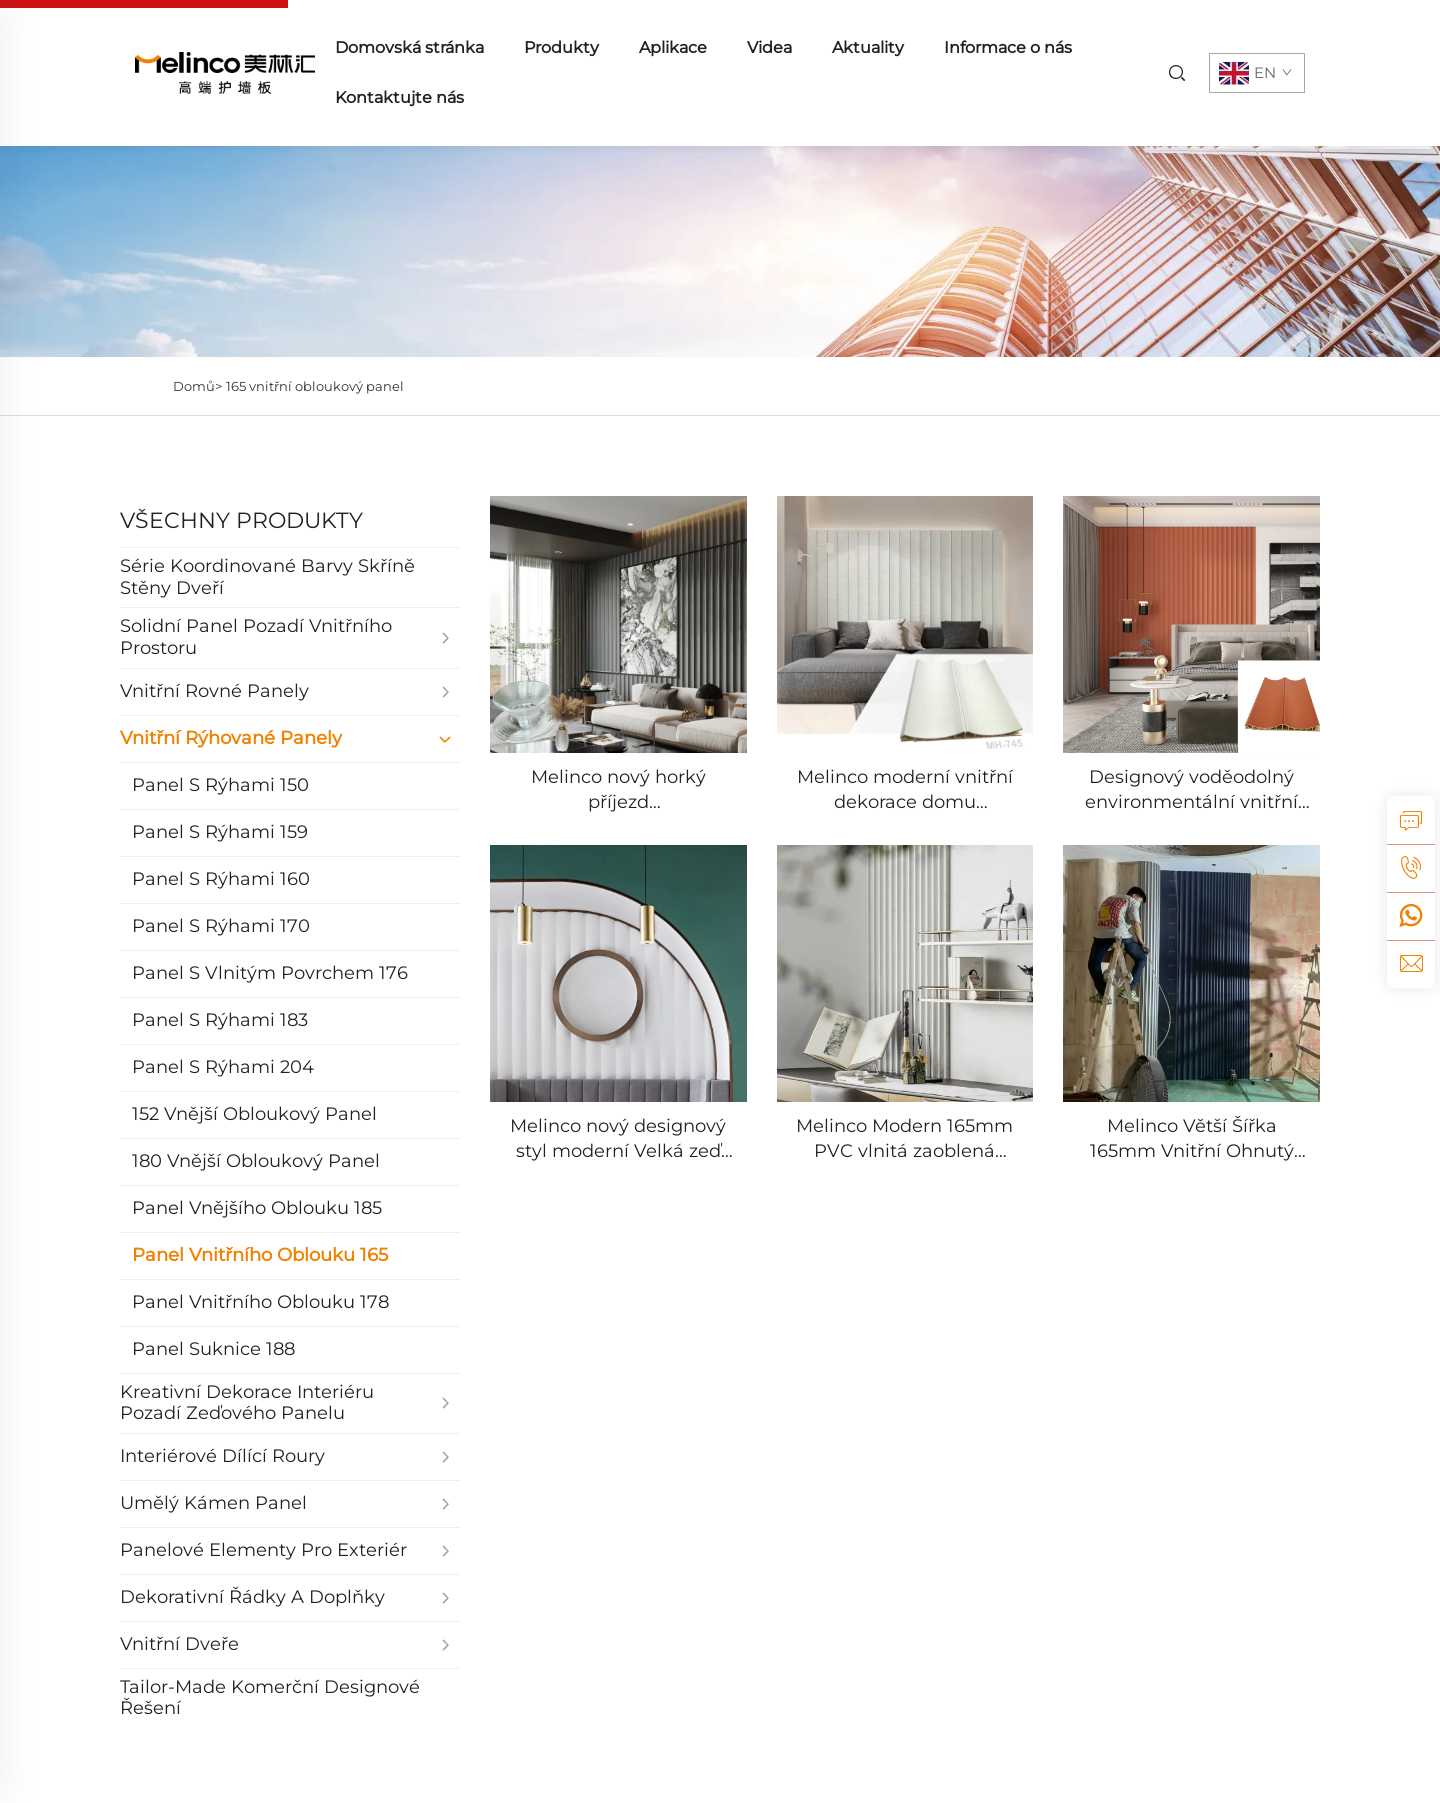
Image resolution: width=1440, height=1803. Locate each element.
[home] (225, 71)
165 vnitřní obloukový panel (315, 386)
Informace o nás (1008, 47)
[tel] (1411, 868)
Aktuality (868, 47)
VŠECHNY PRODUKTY (241, 520)
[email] (1411, 964)
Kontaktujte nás (399, 97)
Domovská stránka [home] (409, 47)
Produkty (561, 47)
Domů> (197, 386)
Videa (769, 47)
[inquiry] (1411, 820)
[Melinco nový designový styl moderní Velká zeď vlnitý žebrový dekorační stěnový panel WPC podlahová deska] (618, 973)
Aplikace (673, 47)
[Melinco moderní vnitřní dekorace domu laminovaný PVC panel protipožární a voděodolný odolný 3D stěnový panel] (905, 624)
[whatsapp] (1411, 916)
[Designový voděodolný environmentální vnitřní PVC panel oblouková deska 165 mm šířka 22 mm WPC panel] (1191, 624)
